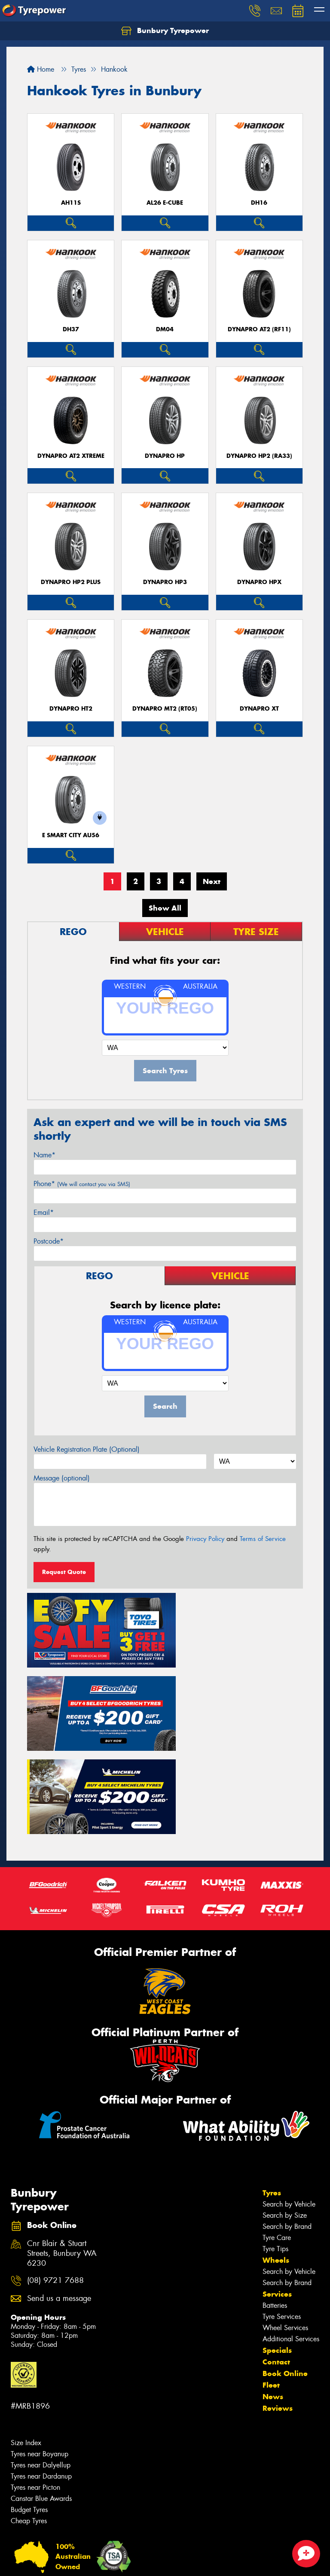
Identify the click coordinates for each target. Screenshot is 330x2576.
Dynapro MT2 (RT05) (164, 708)
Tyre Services (282, 2218)
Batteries (275, 2207)
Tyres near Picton (35, 2389)
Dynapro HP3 (165, 582)
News (273, 2299)
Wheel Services (285, 2229)
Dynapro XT (259, 708)
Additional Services (291, 2241)
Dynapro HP (165, 456)
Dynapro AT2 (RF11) (259, 329)
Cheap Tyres (29, 2423)
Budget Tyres (29, 2411)
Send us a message (59, 2201)
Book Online (285, 2275)
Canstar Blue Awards (41, 2400)
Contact (276, 2264)
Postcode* (49, 1241)
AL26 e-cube (165, 202)
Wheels (276, 2162)
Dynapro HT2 (70, 708)
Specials (277, 2252)
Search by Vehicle (289, 2106)
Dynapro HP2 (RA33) (259, 456)
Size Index (26, 2344)
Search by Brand (287, 2128)
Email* (44, 1212)
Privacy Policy (205, 1539)
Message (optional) (62, 1478)
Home (40, 69)
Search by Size (285, 2117)
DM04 (165, 329)
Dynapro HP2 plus (71, 582)
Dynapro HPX (259, 582)
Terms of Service (263, 1539)
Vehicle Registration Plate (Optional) (87, 1449)
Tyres (272, 2095)
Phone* (82, 1183)
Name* (44, 1154)
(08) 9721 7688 (55, 2183)
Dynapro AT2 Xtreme (70, 456)
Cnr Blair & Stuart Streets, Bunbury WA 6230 (62, 2155)
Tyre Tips (275, 2150)
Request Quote (64, 1572)
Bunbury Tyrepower (165, 31)
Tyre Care (277, 2139)
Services (277, 2196)
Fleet (271, 2287)
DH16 (259, 202)
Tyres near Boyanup (39, 2356)
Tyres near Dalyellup (40, 2367)
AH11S (71, 202)
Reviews (278, 2310)
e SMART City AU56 (70, 835)
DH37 (71, 329)
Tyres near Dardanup (41, 2378)
